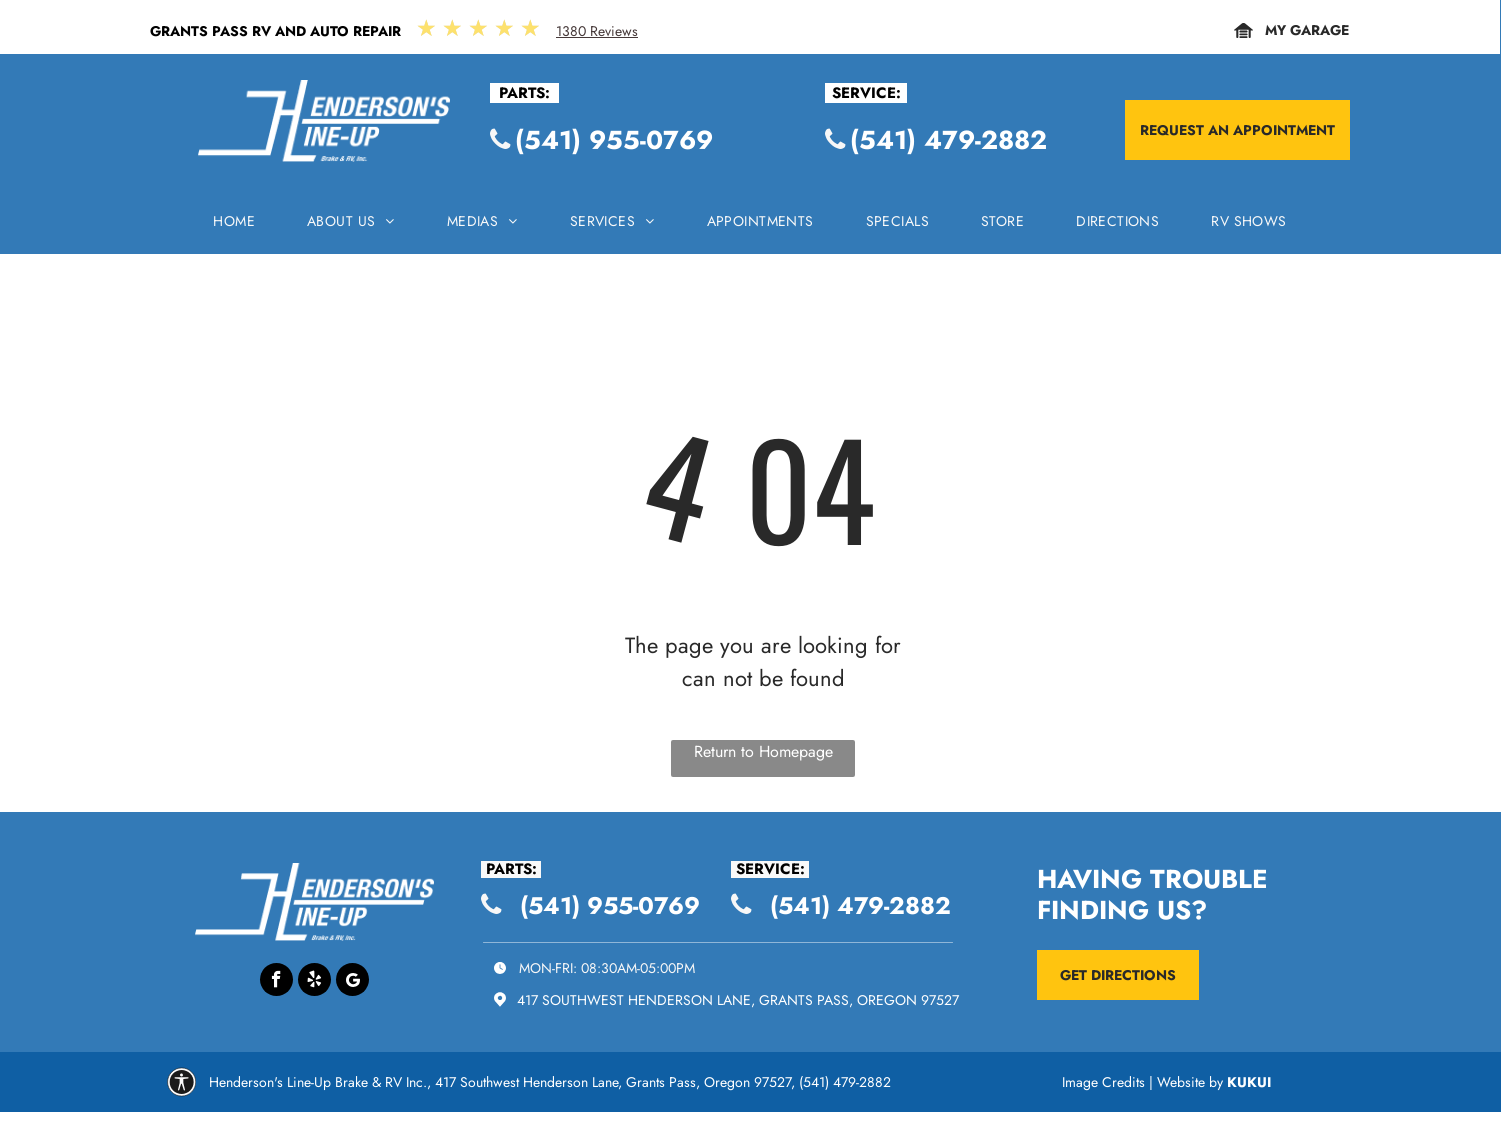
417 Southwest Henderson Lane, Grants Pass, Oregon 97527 (738, 1000)
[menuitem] (234, 226)
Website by (1190, 1082)
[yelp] (314, 982)
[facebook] (276, 982)
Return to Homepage (763, 751)
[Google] (352, 982)
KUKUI (1249, 1082)
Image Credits (1103, 1082)
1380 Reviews (597, 31)
